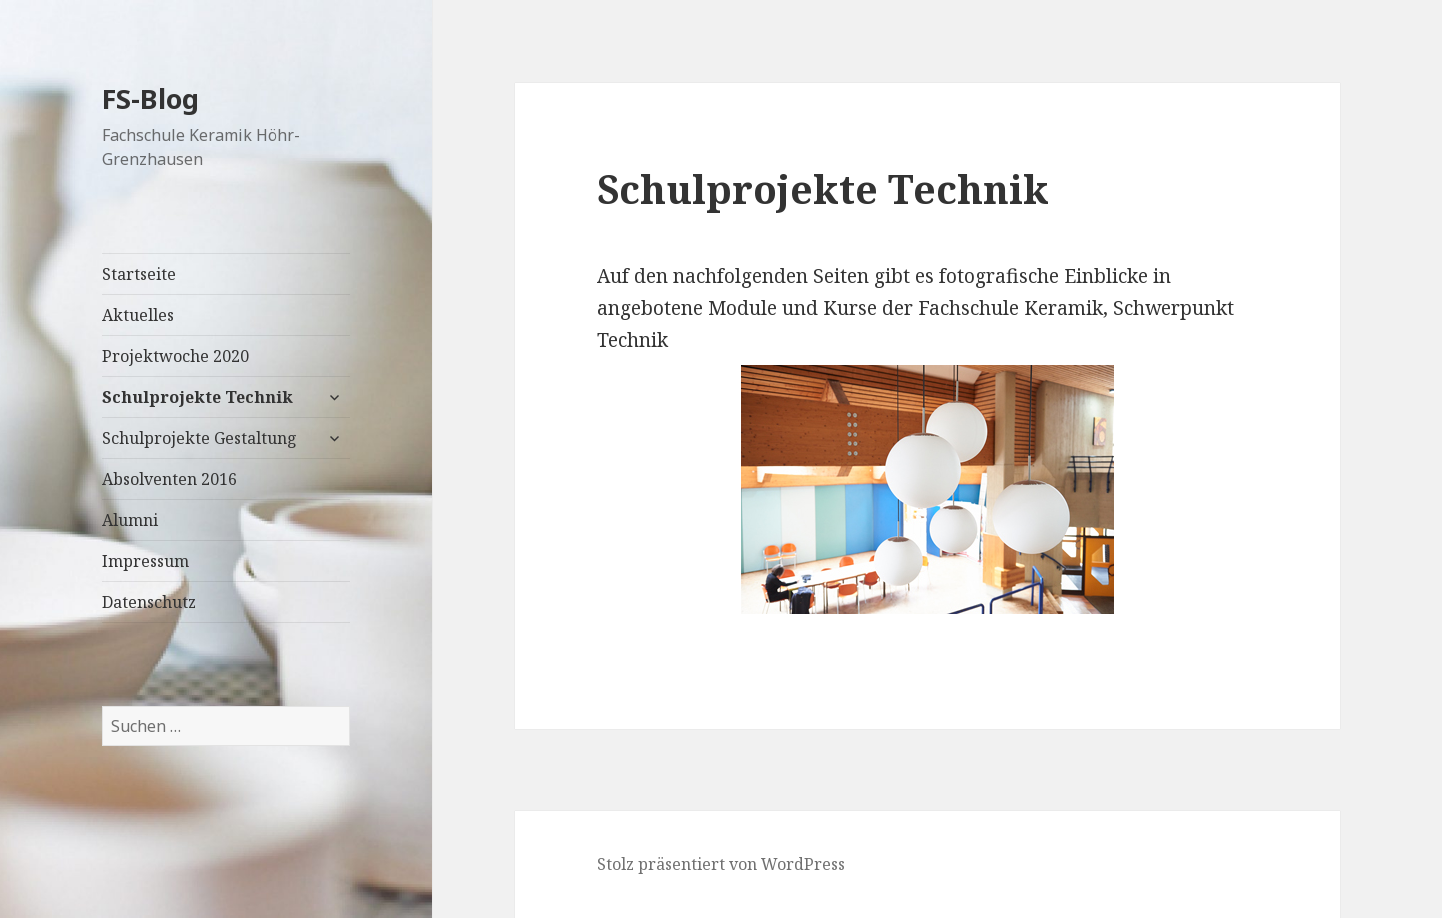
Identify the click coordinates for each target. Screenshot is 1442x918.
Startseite (139, 274)
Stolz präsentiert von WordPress (721, 864)
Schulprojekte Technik (197, 397)
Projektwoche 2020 (175, 356)
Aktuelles (138, 315)
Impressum (145, 561)
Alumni (130, 520)
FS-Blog (150, 98)
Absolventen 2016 (169, 479)
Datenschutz (149, 602)
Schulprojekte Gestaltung (199, 438)
